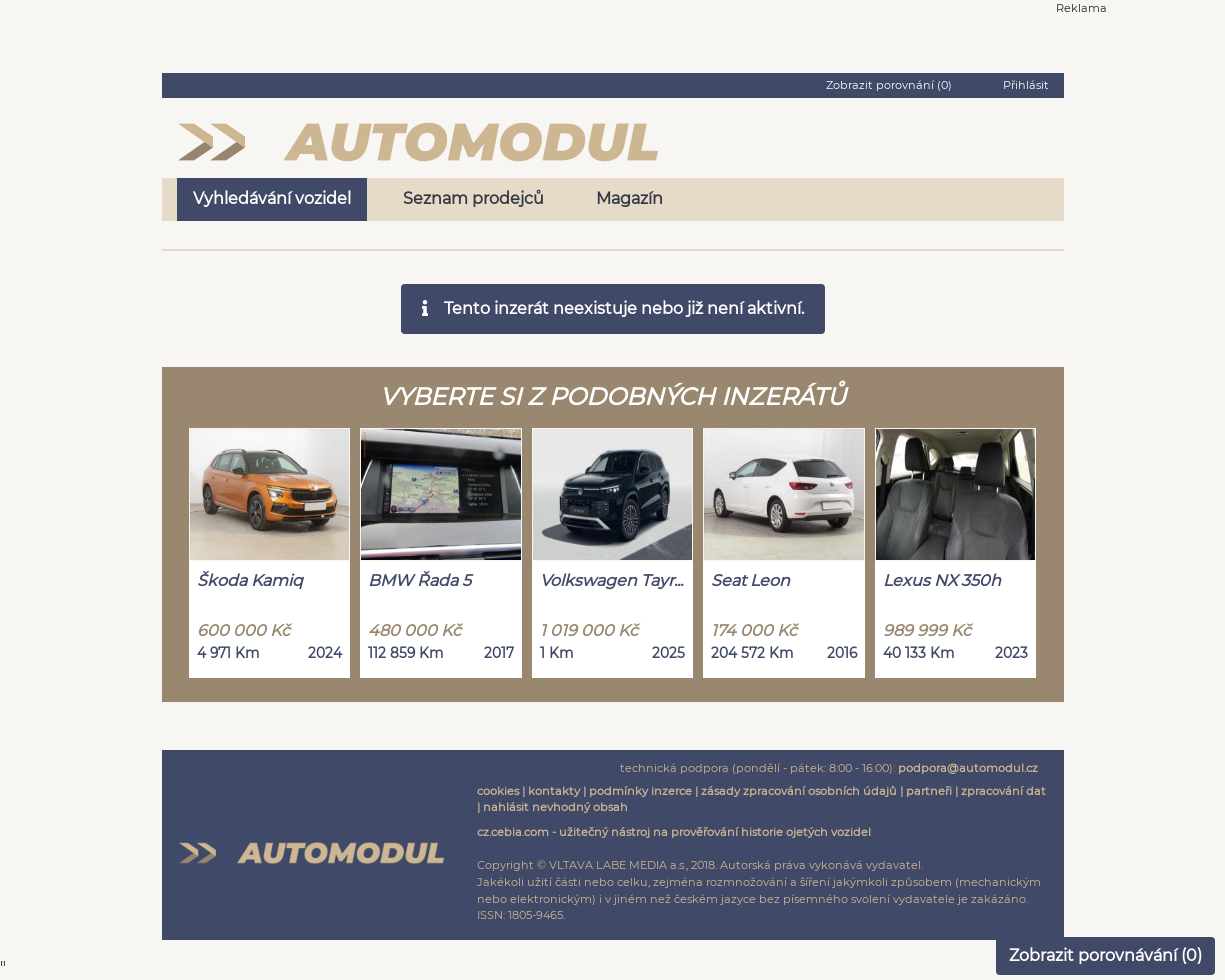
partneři (929, 791)
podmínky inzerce (640, 791)
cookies (498, 791)
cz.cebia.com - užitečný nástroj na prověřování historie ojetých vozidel (674, 832)
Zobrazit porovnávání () (1105, 955)
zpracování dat (1003, 791)
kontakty (554, 791)
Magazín (629, 198)
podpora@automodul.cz (968, 768)
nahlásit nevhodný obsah (555, 807)
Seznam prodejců (473, 198)
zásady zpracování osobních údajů (799, 791)
